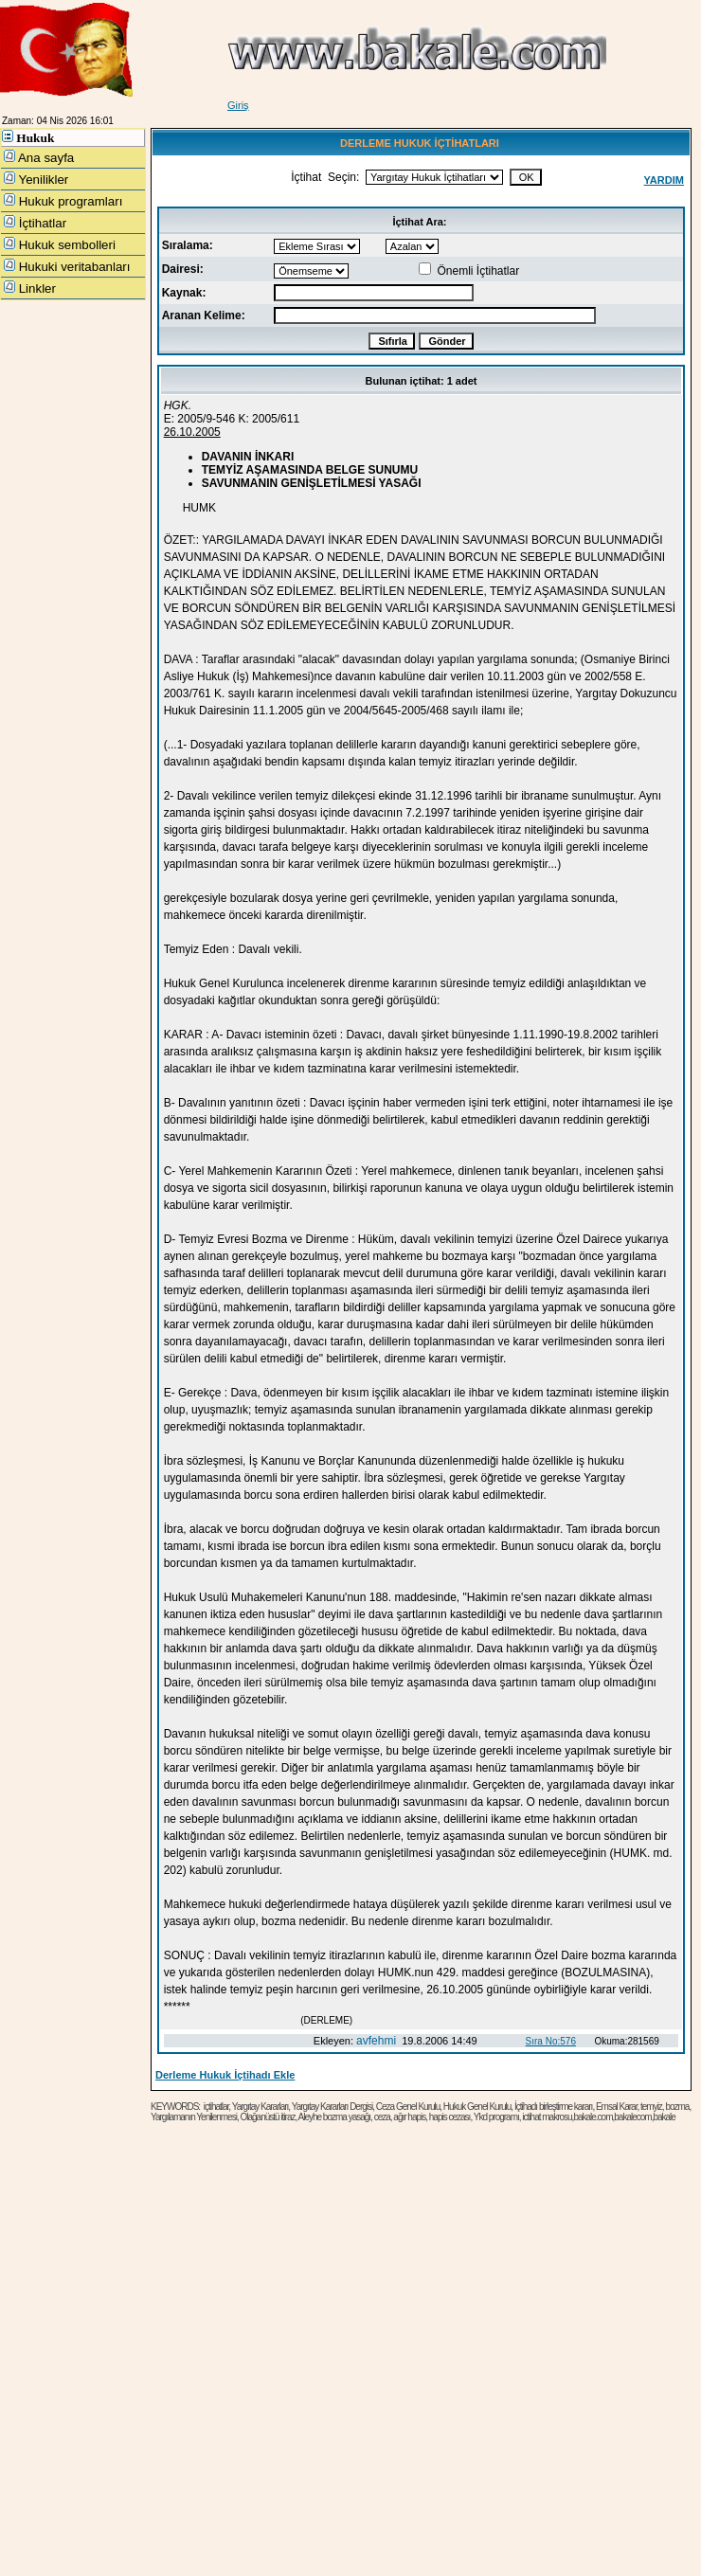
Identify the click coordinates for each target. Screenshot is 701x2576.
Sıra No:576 (551, 2041)
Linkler (30, 288)
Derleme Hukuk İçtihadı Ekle (225, 2075)
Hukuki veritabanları (67, 266)
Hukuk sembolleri (60, 244)
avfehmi (376, 2040)
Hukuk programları (63, 200)
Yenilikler (36, 179)
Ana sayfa (39, 157)
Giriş (238, 105)
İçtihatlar (35, 222)
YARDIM (664, 180)
